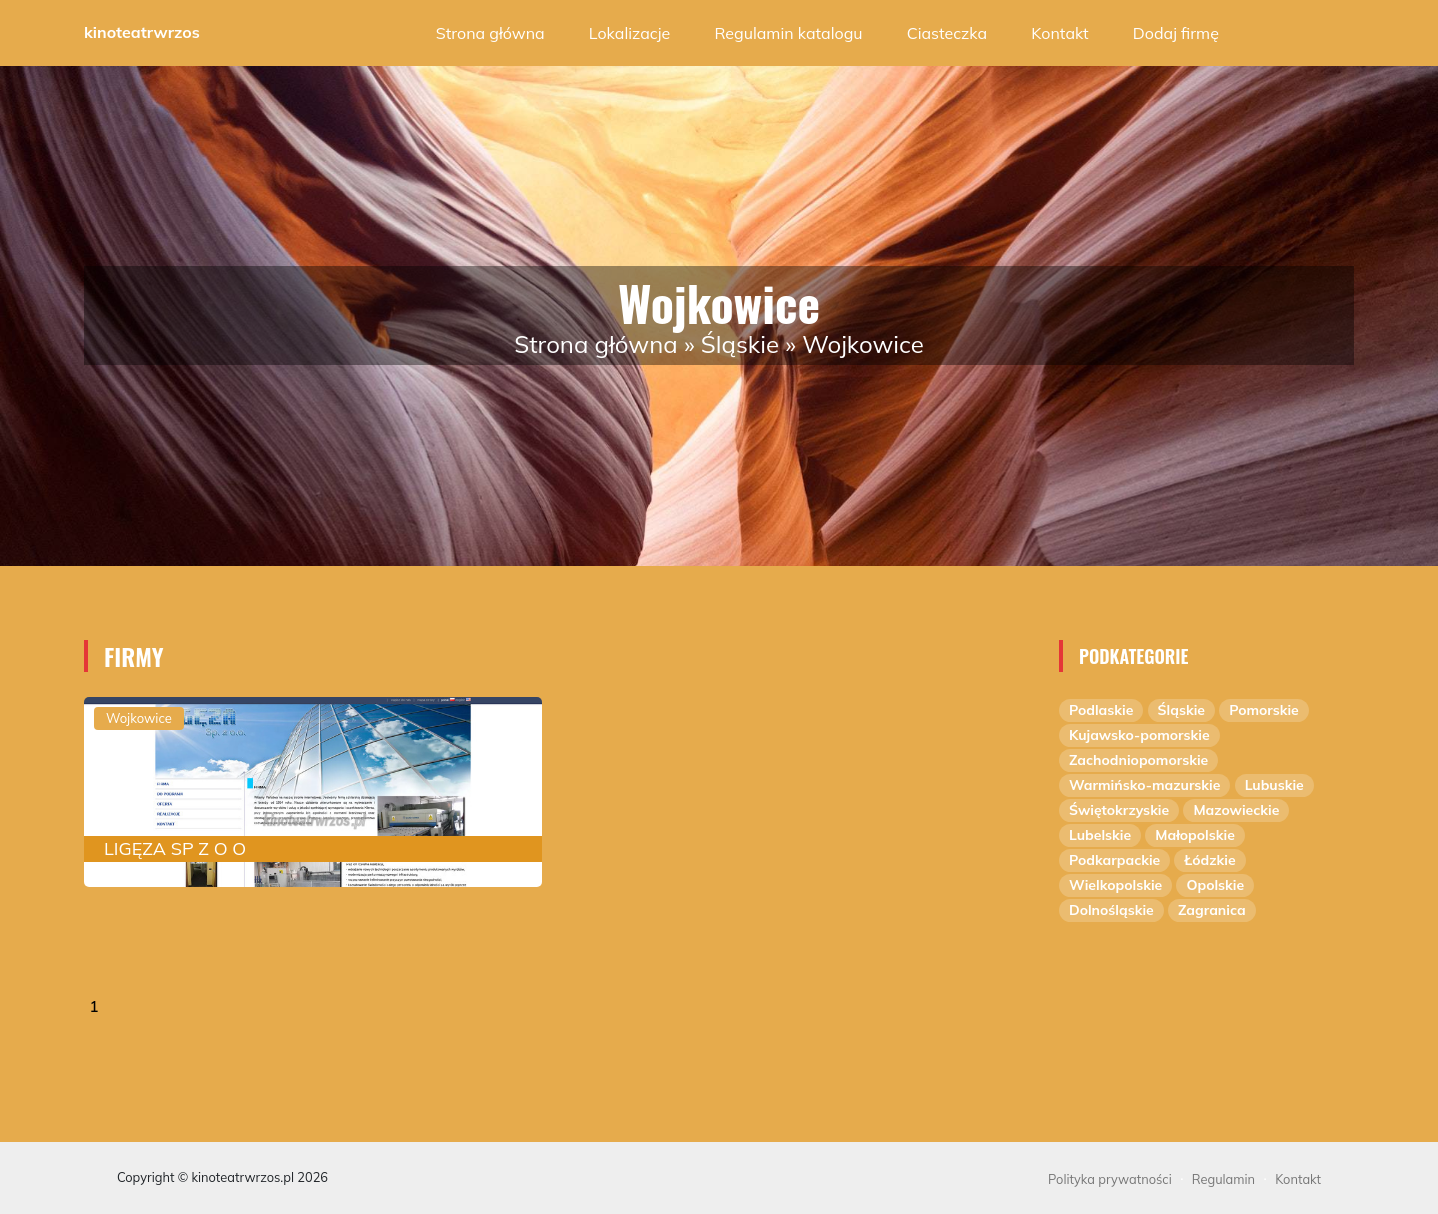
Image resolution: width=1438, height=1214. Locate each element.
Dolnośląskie (1111, 910)
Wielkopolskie (1115, 885)
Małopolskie (1195, 835)
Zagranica (1212, 910)
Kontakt (1059, 33)
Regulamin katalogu (788, 33)
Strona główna (490, 33)
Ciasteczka (947, 33)
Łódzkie (1209, 860)
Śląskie (740, 344)
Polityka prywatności (1110, 1179)
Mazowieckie (1236, 810)
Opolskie (1215, 885)
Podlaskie (1101, 710)
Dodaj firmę (1176, 33)
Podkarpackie (1114, 860)
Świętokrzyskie (1119, 810)
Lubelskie (1100, 835)
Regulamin (1223, 1179)
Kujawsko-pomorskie (1139, 735)
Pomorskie (1264, 710)
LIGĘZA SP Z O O (175, 848)
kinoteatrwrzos (142, 32)
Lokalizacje (629, 33)
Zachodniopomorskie (1138, 760)
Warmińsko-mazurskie (1144, 785)
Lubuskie (1274, 785)
